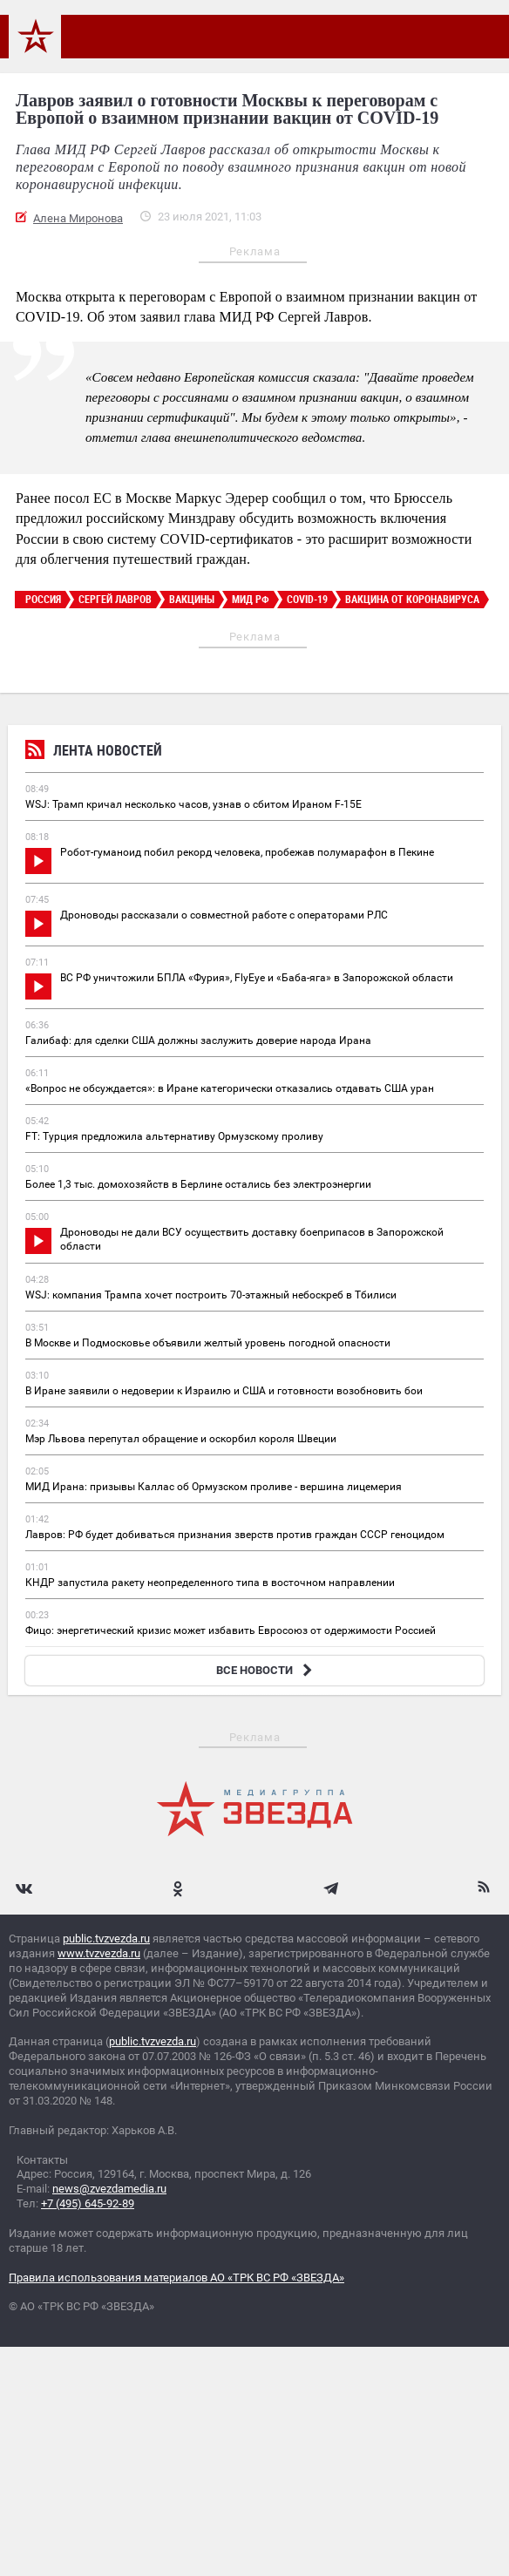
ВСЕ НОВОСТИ (266, 1670)
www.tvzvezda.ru (99, 1953)
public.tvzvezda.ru (106, 1938)
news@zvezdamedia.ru (109, 2188)
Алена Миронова (78, 218)
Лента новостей (93, 752)
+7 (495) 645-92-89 (87, 2203)
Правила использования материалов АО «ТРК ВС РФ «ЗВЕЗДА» (176, 2277)
